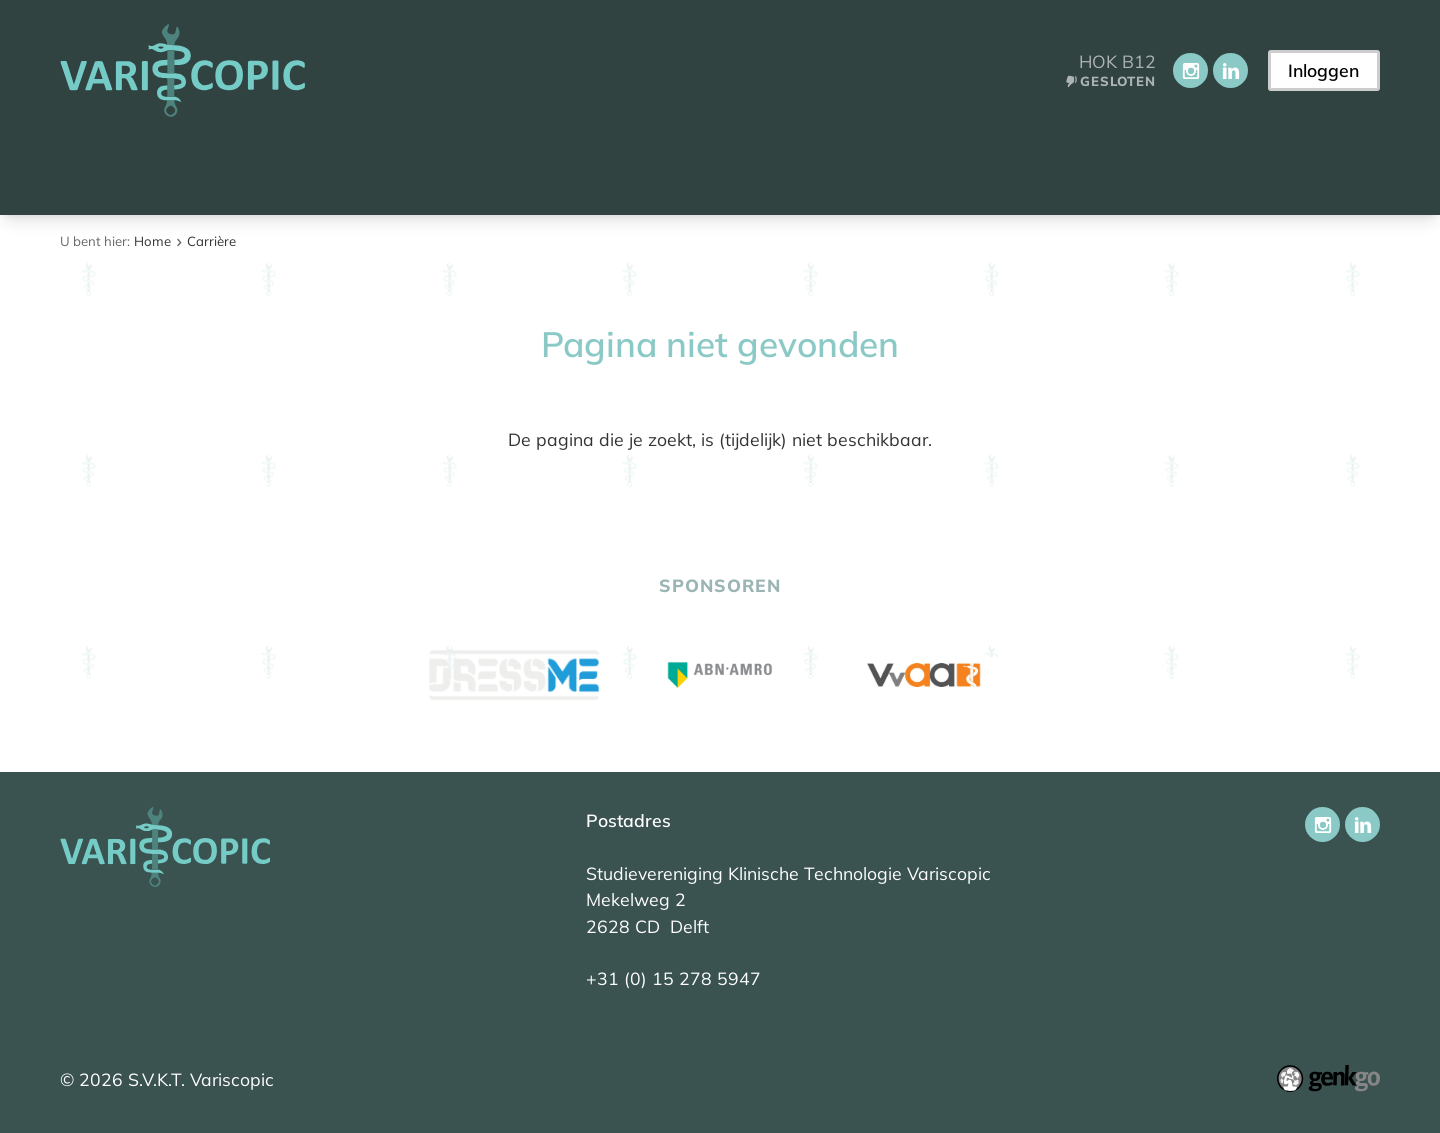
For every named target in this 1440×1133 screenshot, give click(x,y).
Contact (1095, 167)
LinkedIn (1230, 70)
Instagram (1190, 70)
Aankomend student (230, 167)
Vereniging (413, 167)
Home (88, 168)
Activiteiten (690, 167)
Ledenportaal (958, 167)
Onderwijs (550, 167)
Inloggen (1323, 70)
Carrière (819, 167)
